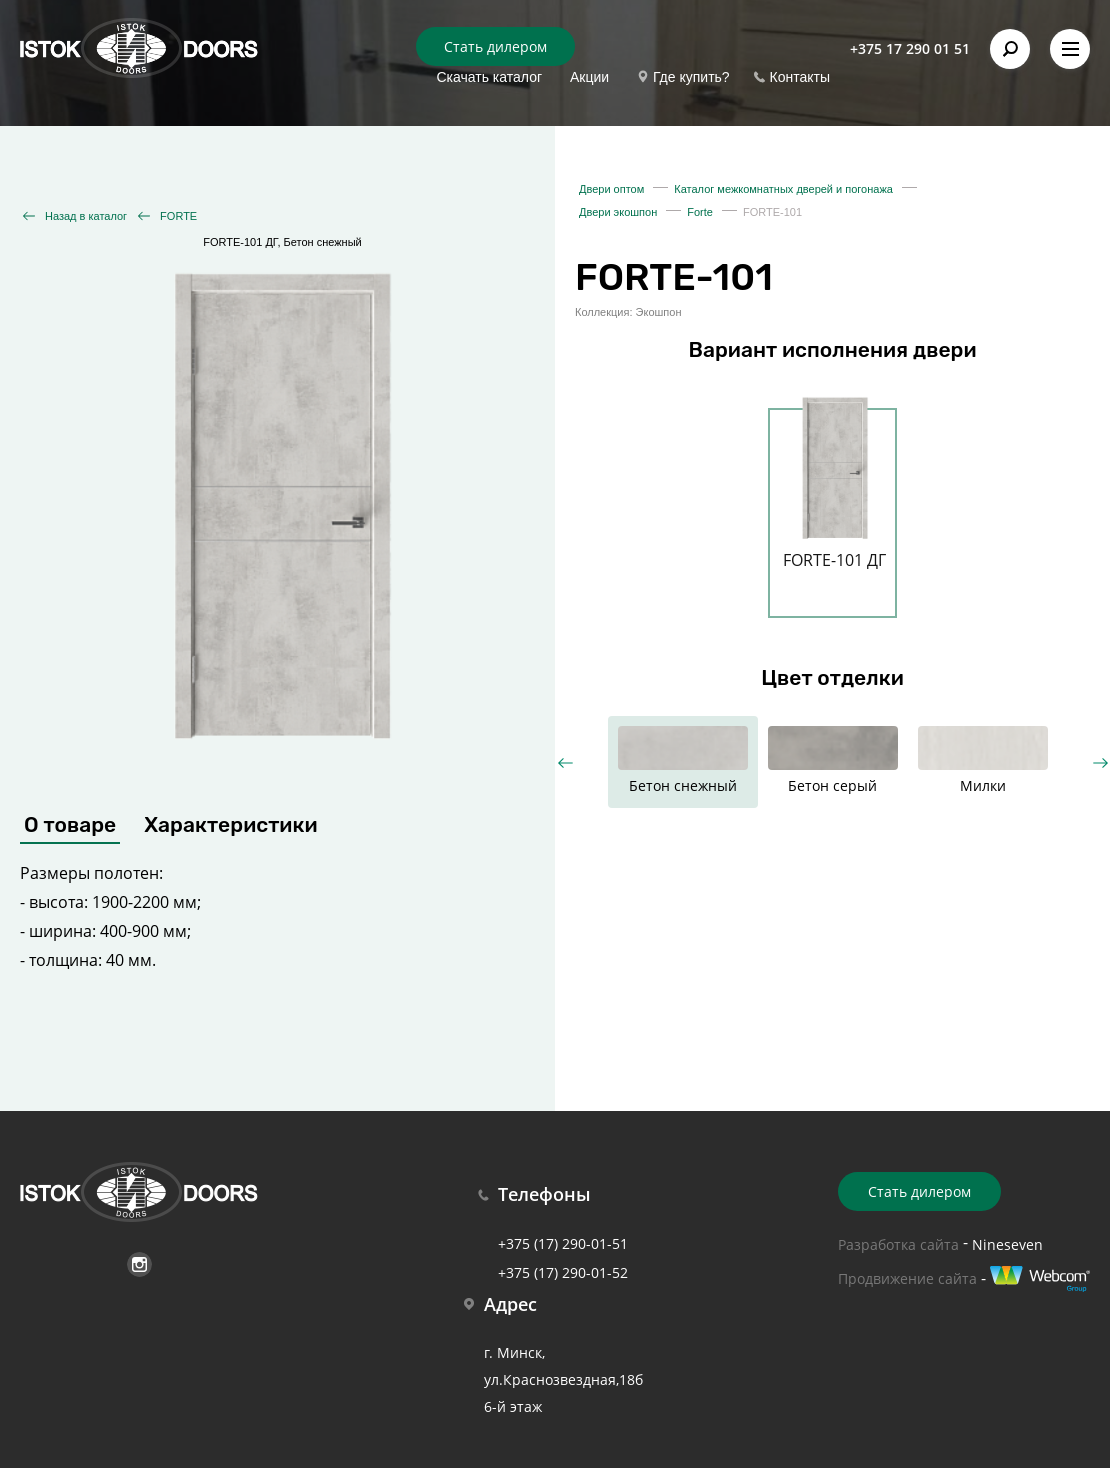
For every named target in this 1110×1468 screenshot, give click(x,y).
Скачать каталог (489, 77)
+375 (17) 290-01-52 (563, 1272)
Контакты (800, 77)
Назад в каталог (86, 216)
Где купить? (691, 77)
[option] (834, 501)
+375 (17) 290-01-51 (563, 1243)
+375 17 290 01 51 (910, 48)
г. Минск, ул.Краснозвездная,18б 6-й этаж (563, 1379)
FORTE (178, 216)
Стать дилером (495, 46)
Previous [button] (565, 762)
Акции (589, 77)
